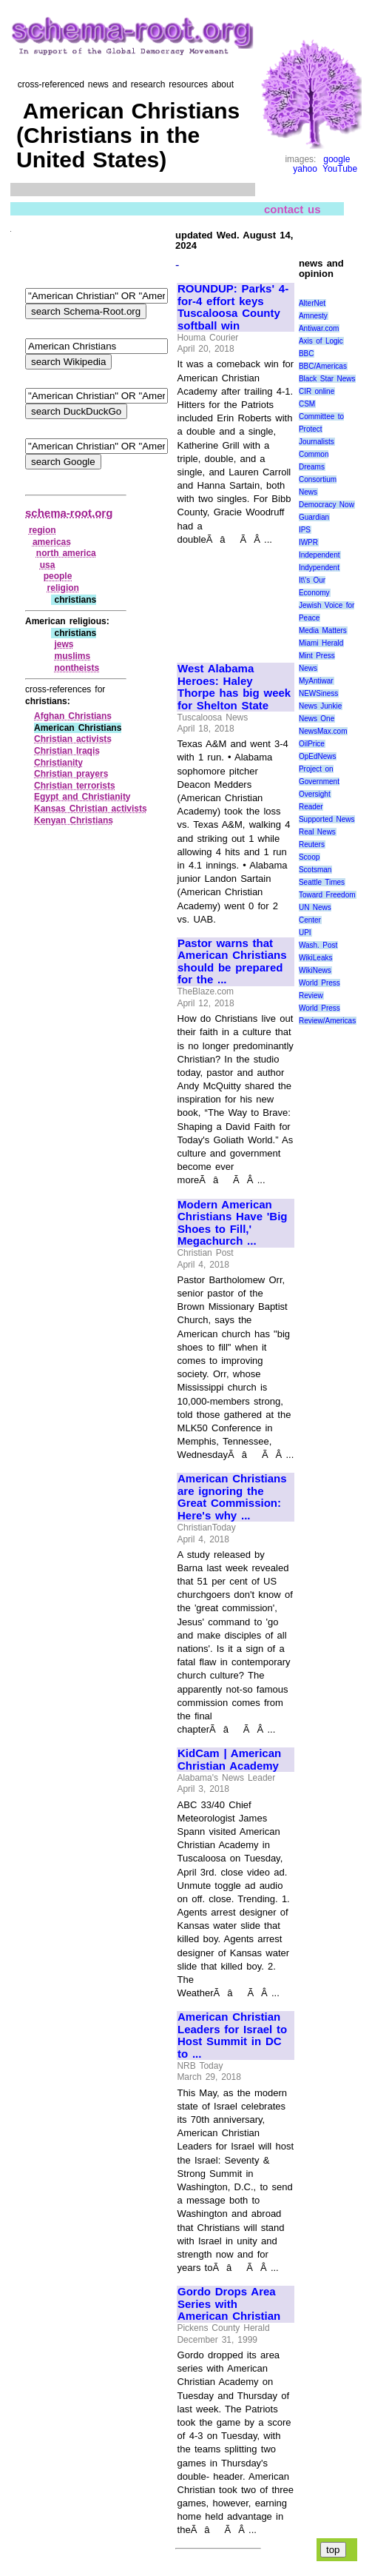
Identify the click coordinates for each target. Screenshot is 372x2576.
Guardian (314, 517)
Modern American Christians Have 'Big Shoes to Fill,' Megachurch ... (232, 1223)
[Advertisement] (227, 597)
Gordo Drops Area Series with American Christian (228, 2304)
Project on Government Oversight (319, 781)
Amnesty (313, 316)
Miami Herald (321, 643)
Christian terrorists (74, 785)
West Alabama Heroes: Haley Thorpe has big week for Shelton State (234, 687)
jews (63, 644)
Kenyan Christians (73, 820)
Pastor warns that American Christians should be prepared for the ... (231, 961)
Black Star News (327, 379)
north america (66, 553)
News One (316, 719)
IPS (305, 530)
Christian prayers (71, 774)
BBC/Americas (323, 366)
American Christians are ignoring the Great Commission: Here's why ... (231, 1497)
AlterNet (312, 303)
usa (47, 565)
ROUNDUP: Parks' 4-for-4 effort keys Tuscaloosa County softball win (232, 307)
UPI (305, 933)
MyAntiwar (316, 681)
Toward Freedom (327, 895)
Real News (317, 832)
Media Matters (323, 630)
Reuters (312, 844)
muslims (72, 656)
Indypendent (319, 567)
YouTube (339, 169)
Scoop (309, 857)
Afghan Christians (73, 716)
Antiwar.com (319, 328)
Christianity (58, 762)
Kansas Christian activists (90, 808)
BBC (306, 353)
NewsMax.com (323, 731)
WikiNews (315, 970)
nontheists (76, 668)
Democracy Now (326, 505)
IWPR (308, 542)
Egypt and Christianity (82, 797)
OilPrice (312, 744)
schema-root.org (68, 512)
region (42, 530)
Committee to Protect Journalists (321, 429)
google (336, 159)
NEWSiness (318, 693)
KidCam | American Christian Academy (229, 1759)
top (333, 2549)
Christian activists (73, 739)
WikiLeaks (316, 958)
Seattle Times (322, 882)
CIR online (316, 391)
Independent (319, 555)
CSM (307, 404)
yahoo (305, 169)
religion (63, 588)
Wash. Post (318, 945)
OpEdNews (318, 756)
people (58, 576)
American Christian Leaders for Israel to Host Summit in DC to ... (232, 2035)
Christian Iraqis (67, 751)
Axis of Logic (321, 341)
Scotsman (315, 870)
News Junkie (320, 706)
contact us (292, 208)
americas (52, 542)
